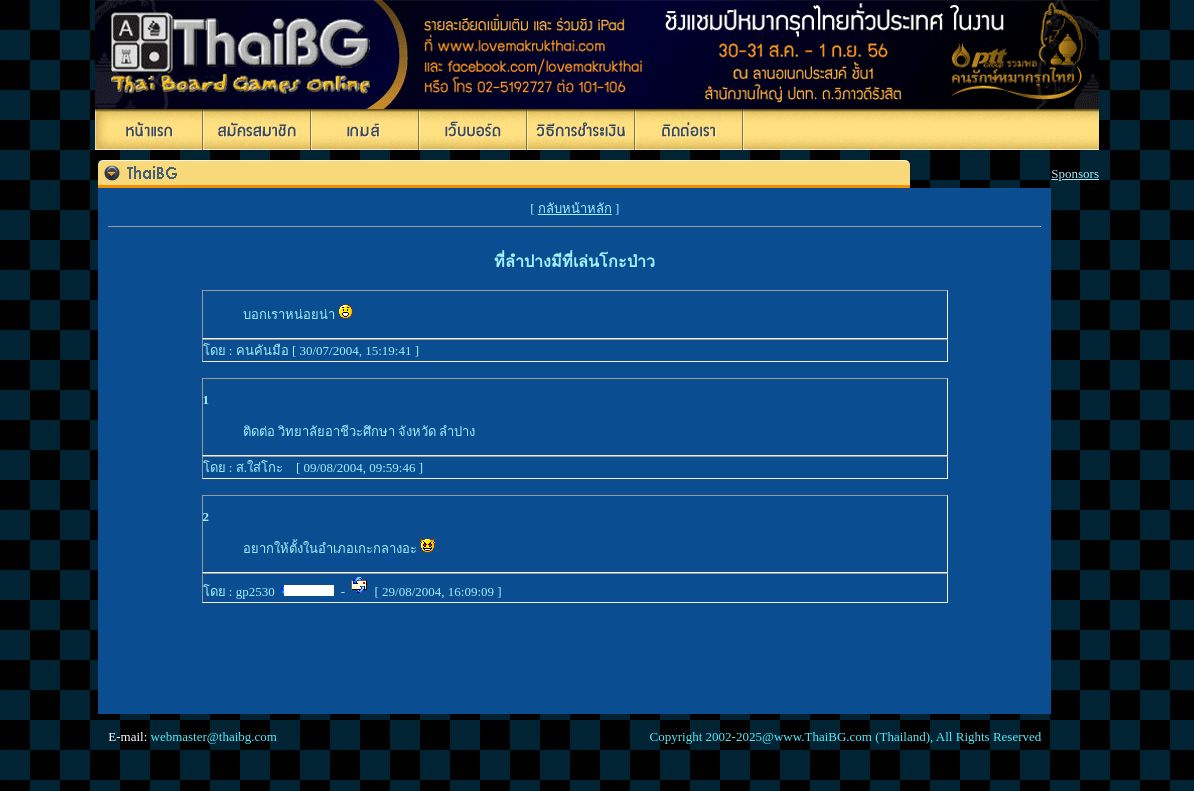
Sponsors (1075, 173)
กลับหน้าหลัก (575, 208)
